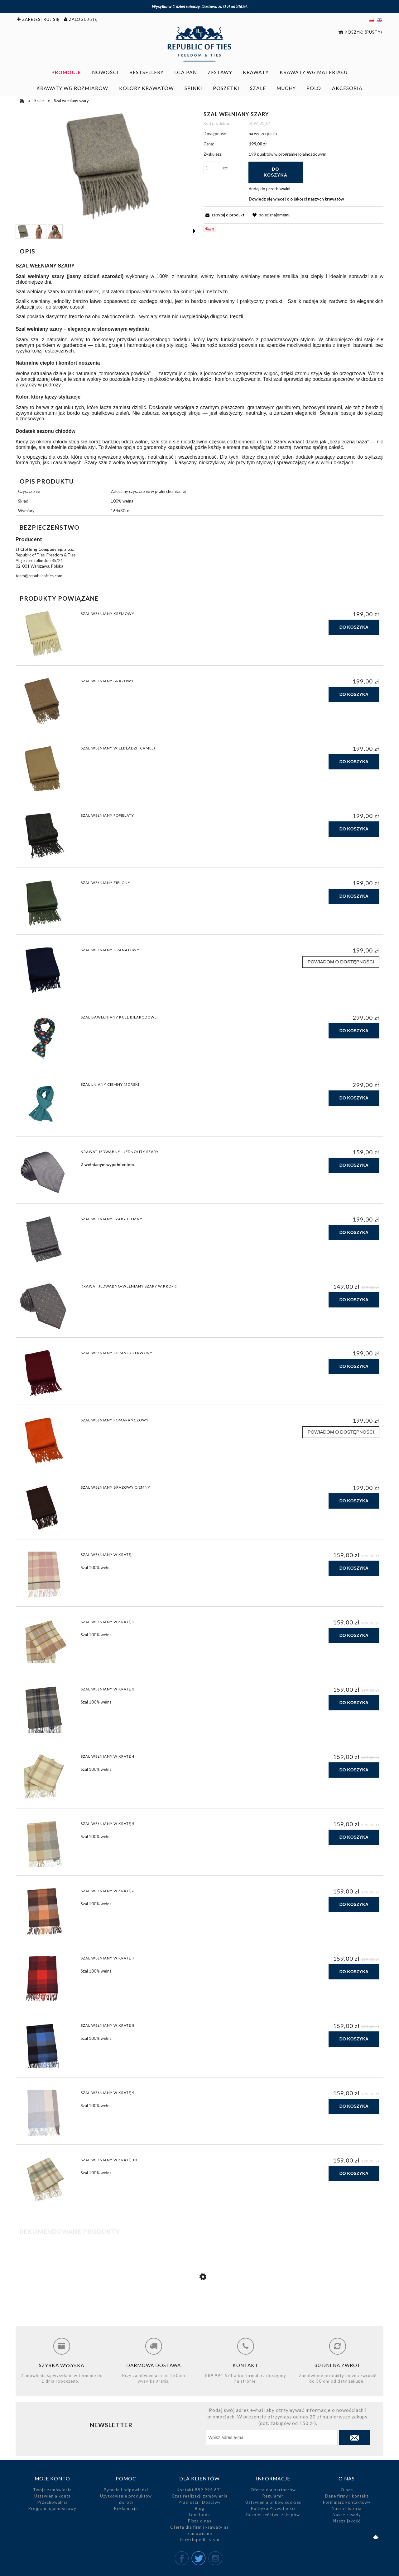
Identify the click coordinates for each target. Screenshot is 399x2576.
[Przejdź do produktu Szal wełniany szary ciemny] (199, 2303)
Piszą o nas (199, 2520)
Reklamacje (126, 2508)
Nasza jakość (346, 2520)
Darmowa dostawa (153, 2365)
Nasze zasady (347, 2514)
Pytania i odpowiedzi (126, 2489)
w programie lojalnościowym (300, 154)
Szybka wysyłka (61, 2365)
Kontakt (245, 2365)
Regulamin (273, 2495)
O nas (347, 2489)
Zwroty (126, 2502)
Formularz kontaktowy (347, 2502)
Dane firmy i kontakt (346, 2495)
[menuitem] (66, 72)
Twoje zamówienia (52, 2489)
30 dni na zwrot (338, 2365)
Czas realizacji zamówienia (200, 2495)
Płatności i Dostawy (200, 2502)
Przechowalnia (52, 2502)
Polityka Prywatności (273, 2508)
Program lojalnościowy (52, 2508)
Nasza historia (347, 2508)
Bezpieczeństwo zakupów (273, 2514)
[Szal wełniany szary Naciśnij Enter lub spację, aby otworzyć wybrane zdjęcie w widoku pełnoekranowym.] (105, 166)
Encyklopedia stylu (199, 2539)
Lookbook (199, 2514)
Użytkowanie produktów (126, 2495)
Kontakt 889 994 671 (200, 2489)
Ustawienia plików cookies (273, 2502)
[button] (194, 231)
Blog (199, 2508)
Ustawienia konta (52, 2495)
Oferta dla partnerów (273, 2489)
